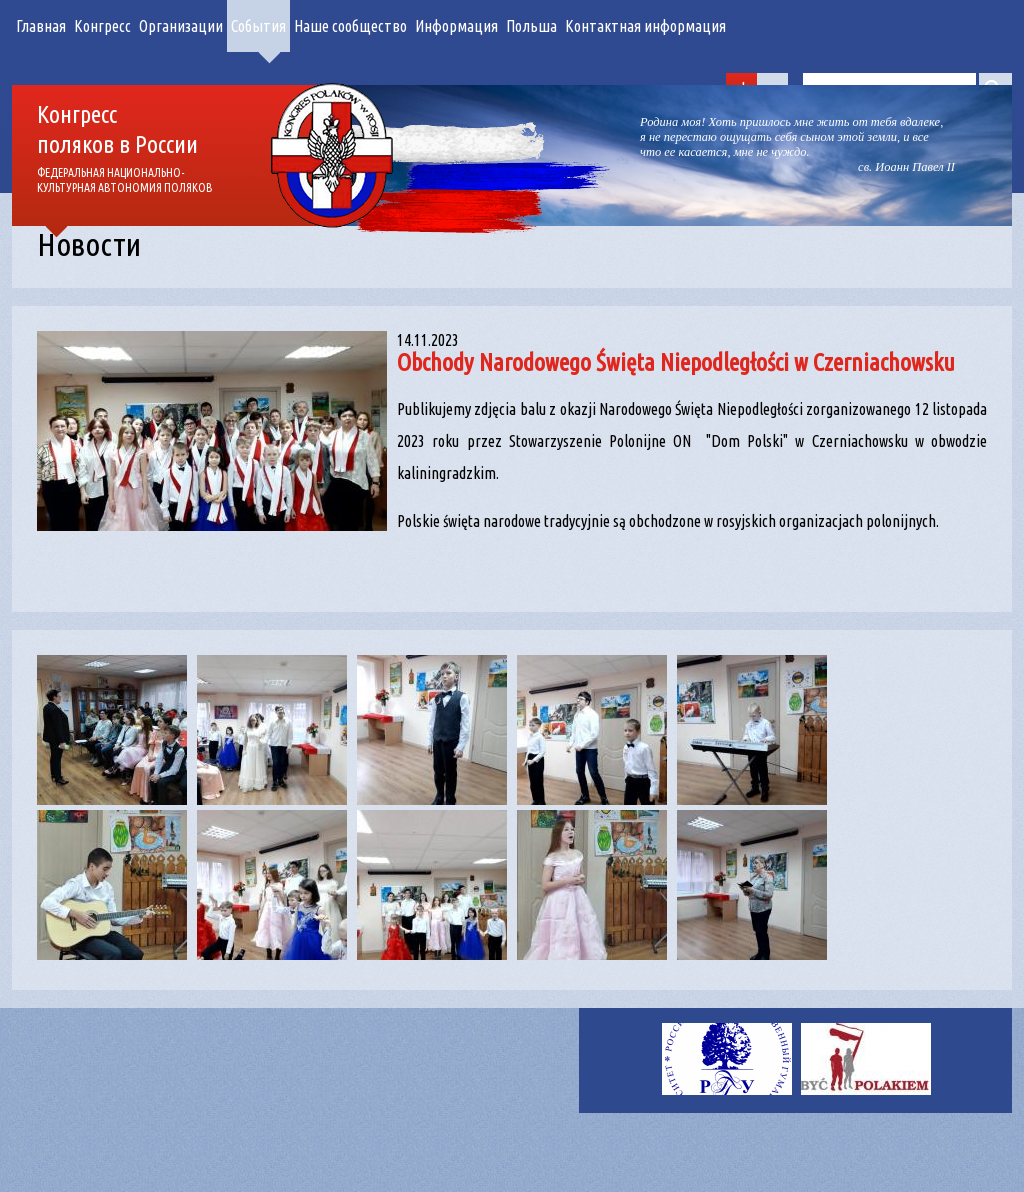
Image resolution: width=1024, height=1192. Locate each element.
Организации (181, 26)
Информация (456, 26)
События (258, 26)
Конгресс (102, 26)
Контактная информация (645, 26)
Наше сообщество (350, 26)
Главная (41, 26)
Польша (531, 26)
